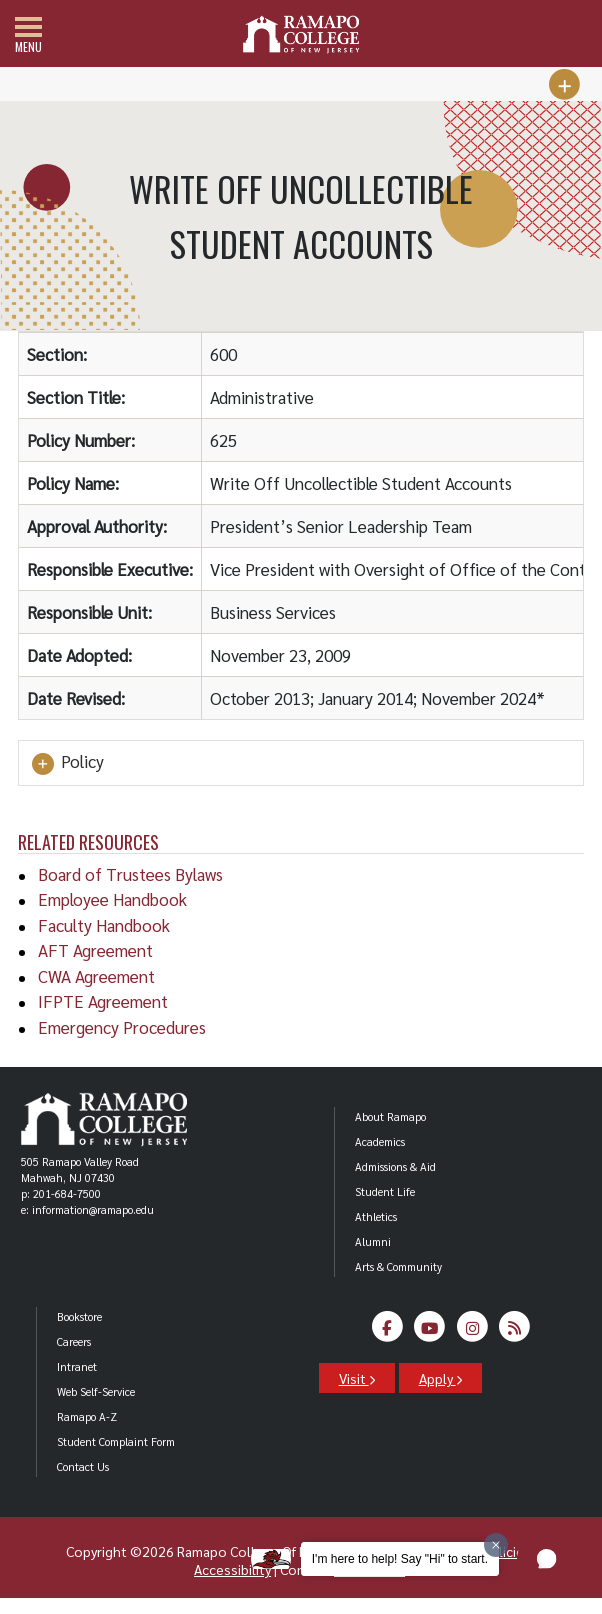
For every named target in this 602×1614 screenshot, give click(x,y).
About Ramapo (390, 1116)
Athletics (376, 1216)
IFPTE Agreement (103, 1001)
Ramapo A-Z (87, 1416)
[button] (547, 1559)
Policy (66, 763)
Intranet (77, 1366)
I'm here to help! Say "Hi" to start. (400, 1559)
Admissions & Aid (395, 1166)
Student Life (385, 1191)
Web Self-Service (96, 1391)
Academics (380, 1141)
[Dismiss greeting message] (496, 1545)
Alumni (373, 1241)
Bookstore (79, 1316)
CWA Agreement (96, 976)
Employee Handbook (112, 899)
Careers (74, 1341)
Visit (357, 1378)
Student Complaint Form (116, 1441)
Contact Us (83, 1466)
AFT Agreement (95, 950)
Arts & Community (398, 1266)
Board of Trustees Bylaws (130, 874)
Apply (440, 1378)
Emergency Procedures (122, 1027)
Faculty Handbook (104, 925)
